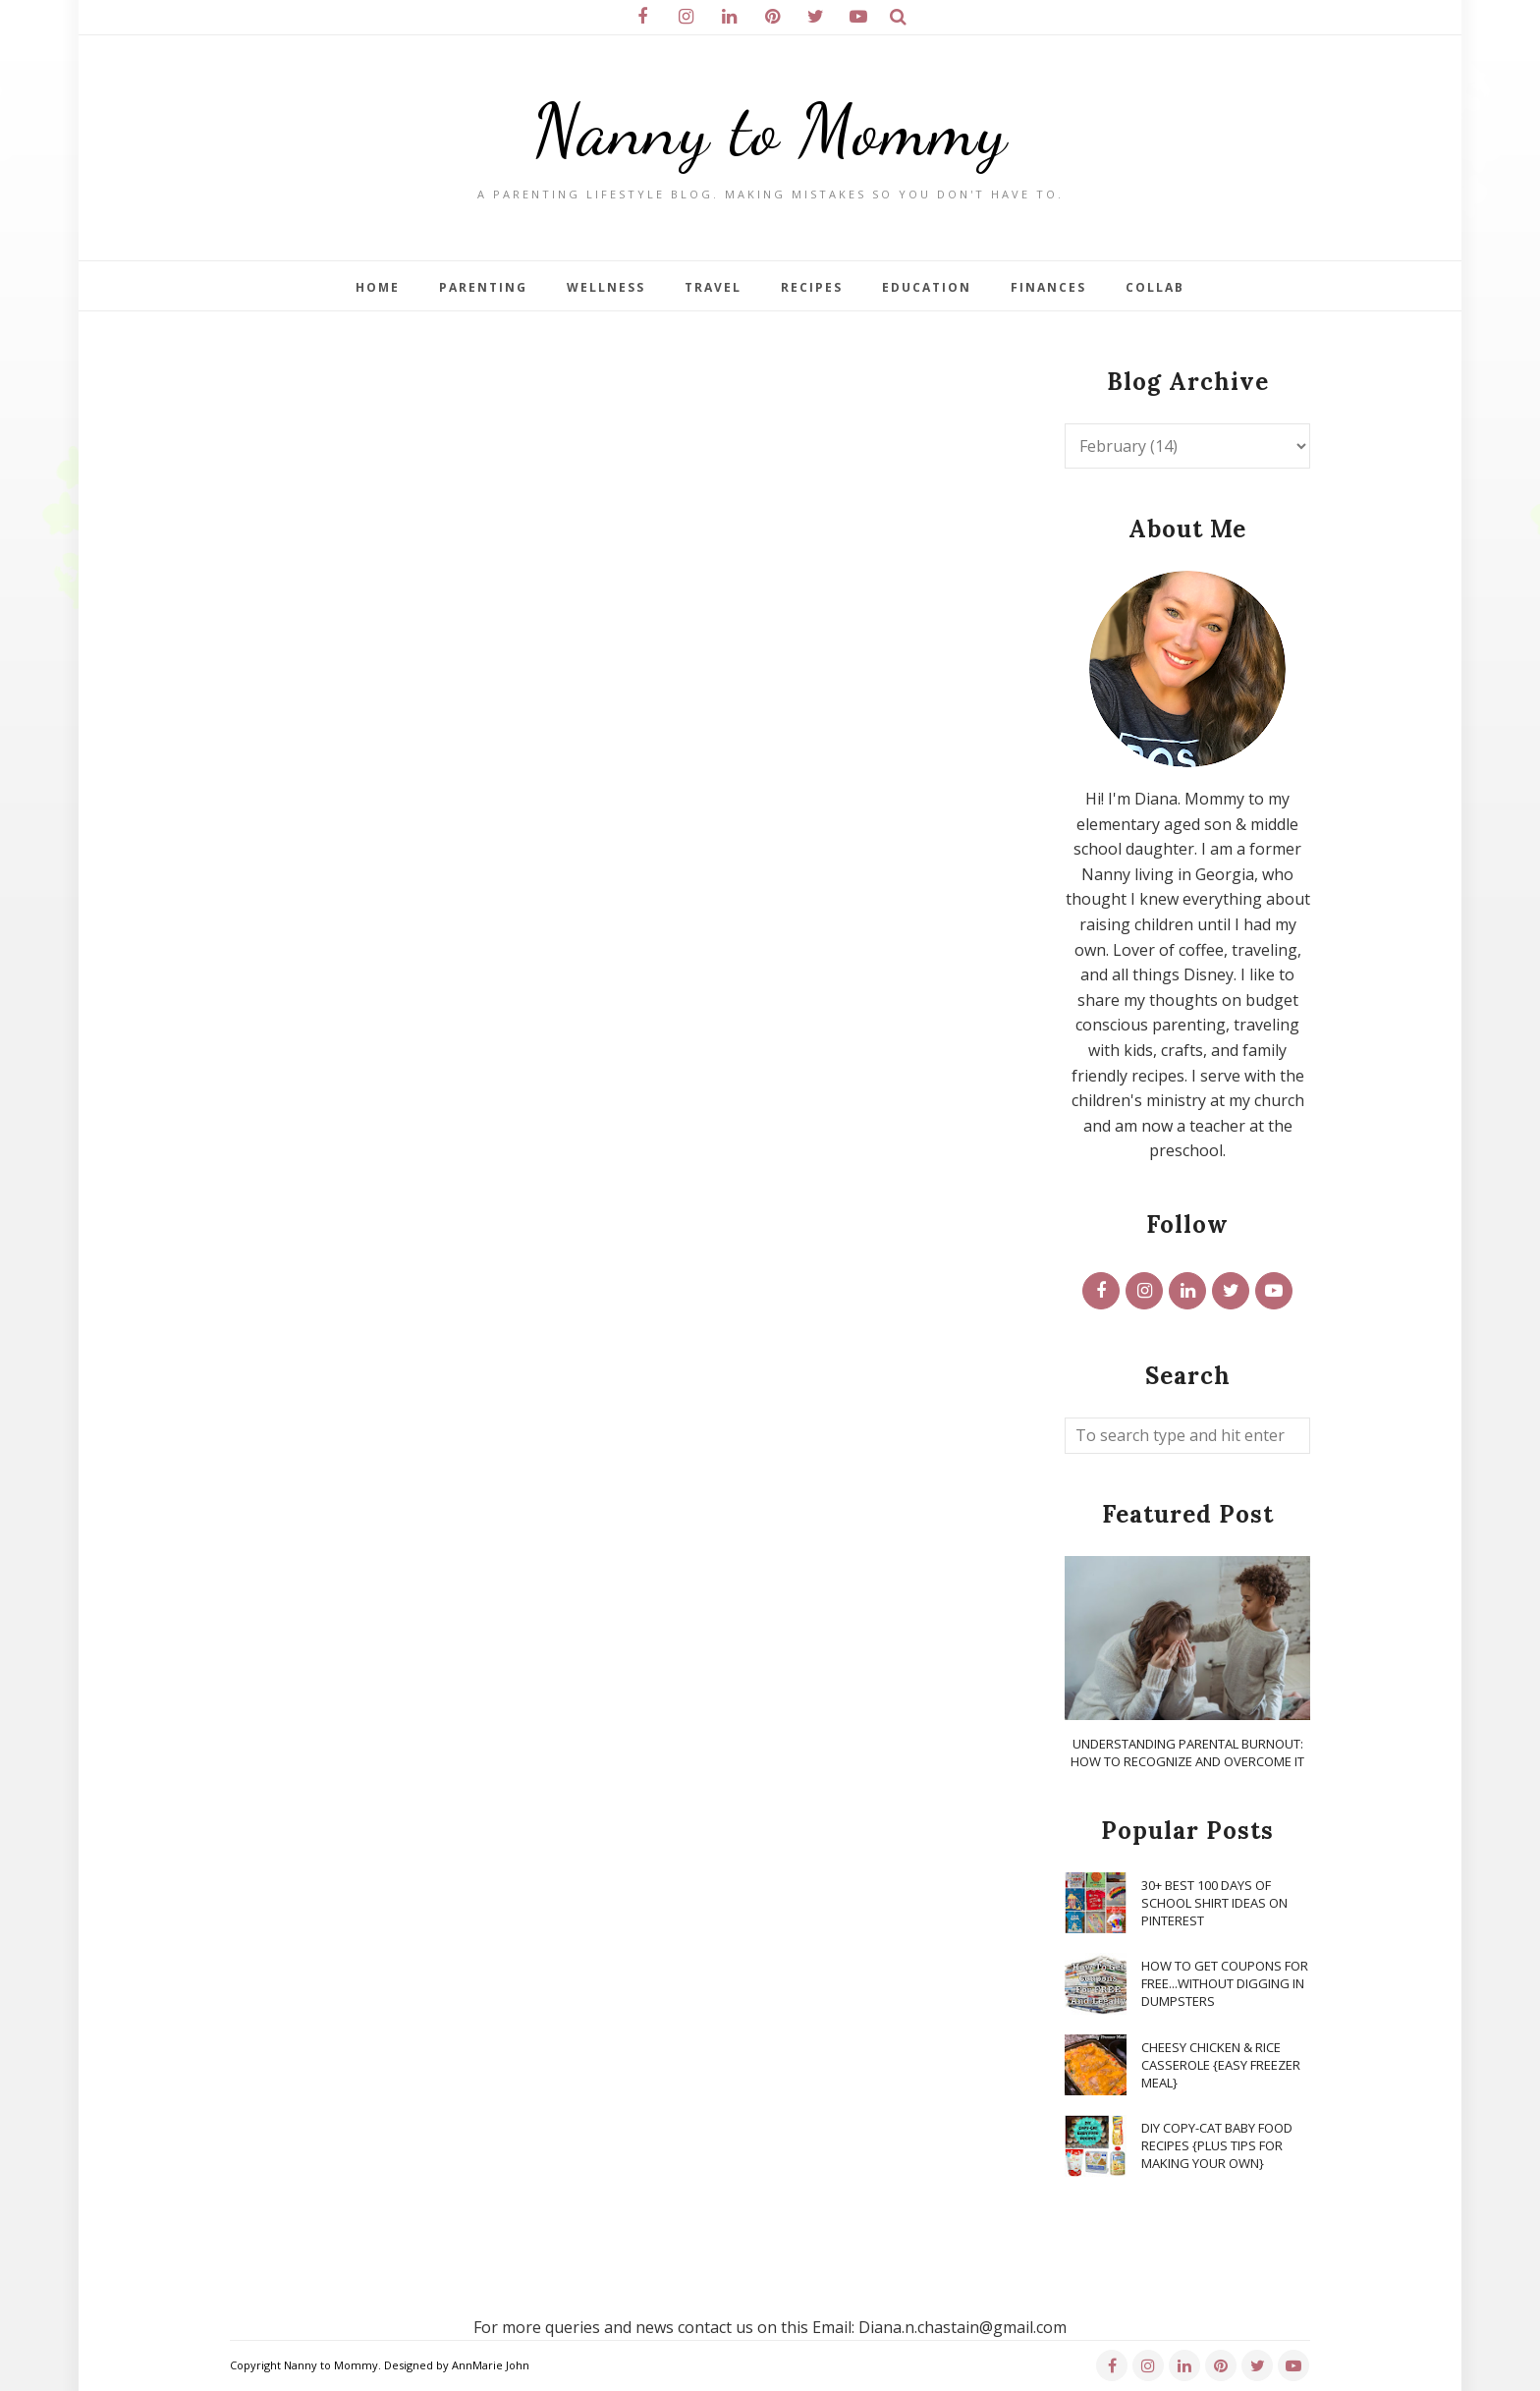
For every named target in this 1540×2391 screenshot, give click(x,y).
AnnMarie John (490, 2365)
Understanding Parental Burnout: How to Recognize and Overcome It (1187, 1752)
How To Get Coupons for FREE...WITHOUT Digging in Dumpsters (1224, 1983)
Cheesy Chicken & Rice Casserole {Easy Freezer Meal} (1220, 2064)
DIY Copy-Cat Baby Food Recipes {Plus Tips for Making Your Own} (1216, 2145)
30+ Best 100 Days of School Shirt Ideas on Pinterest (1214, 1902)
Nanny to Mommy (770, 130)
